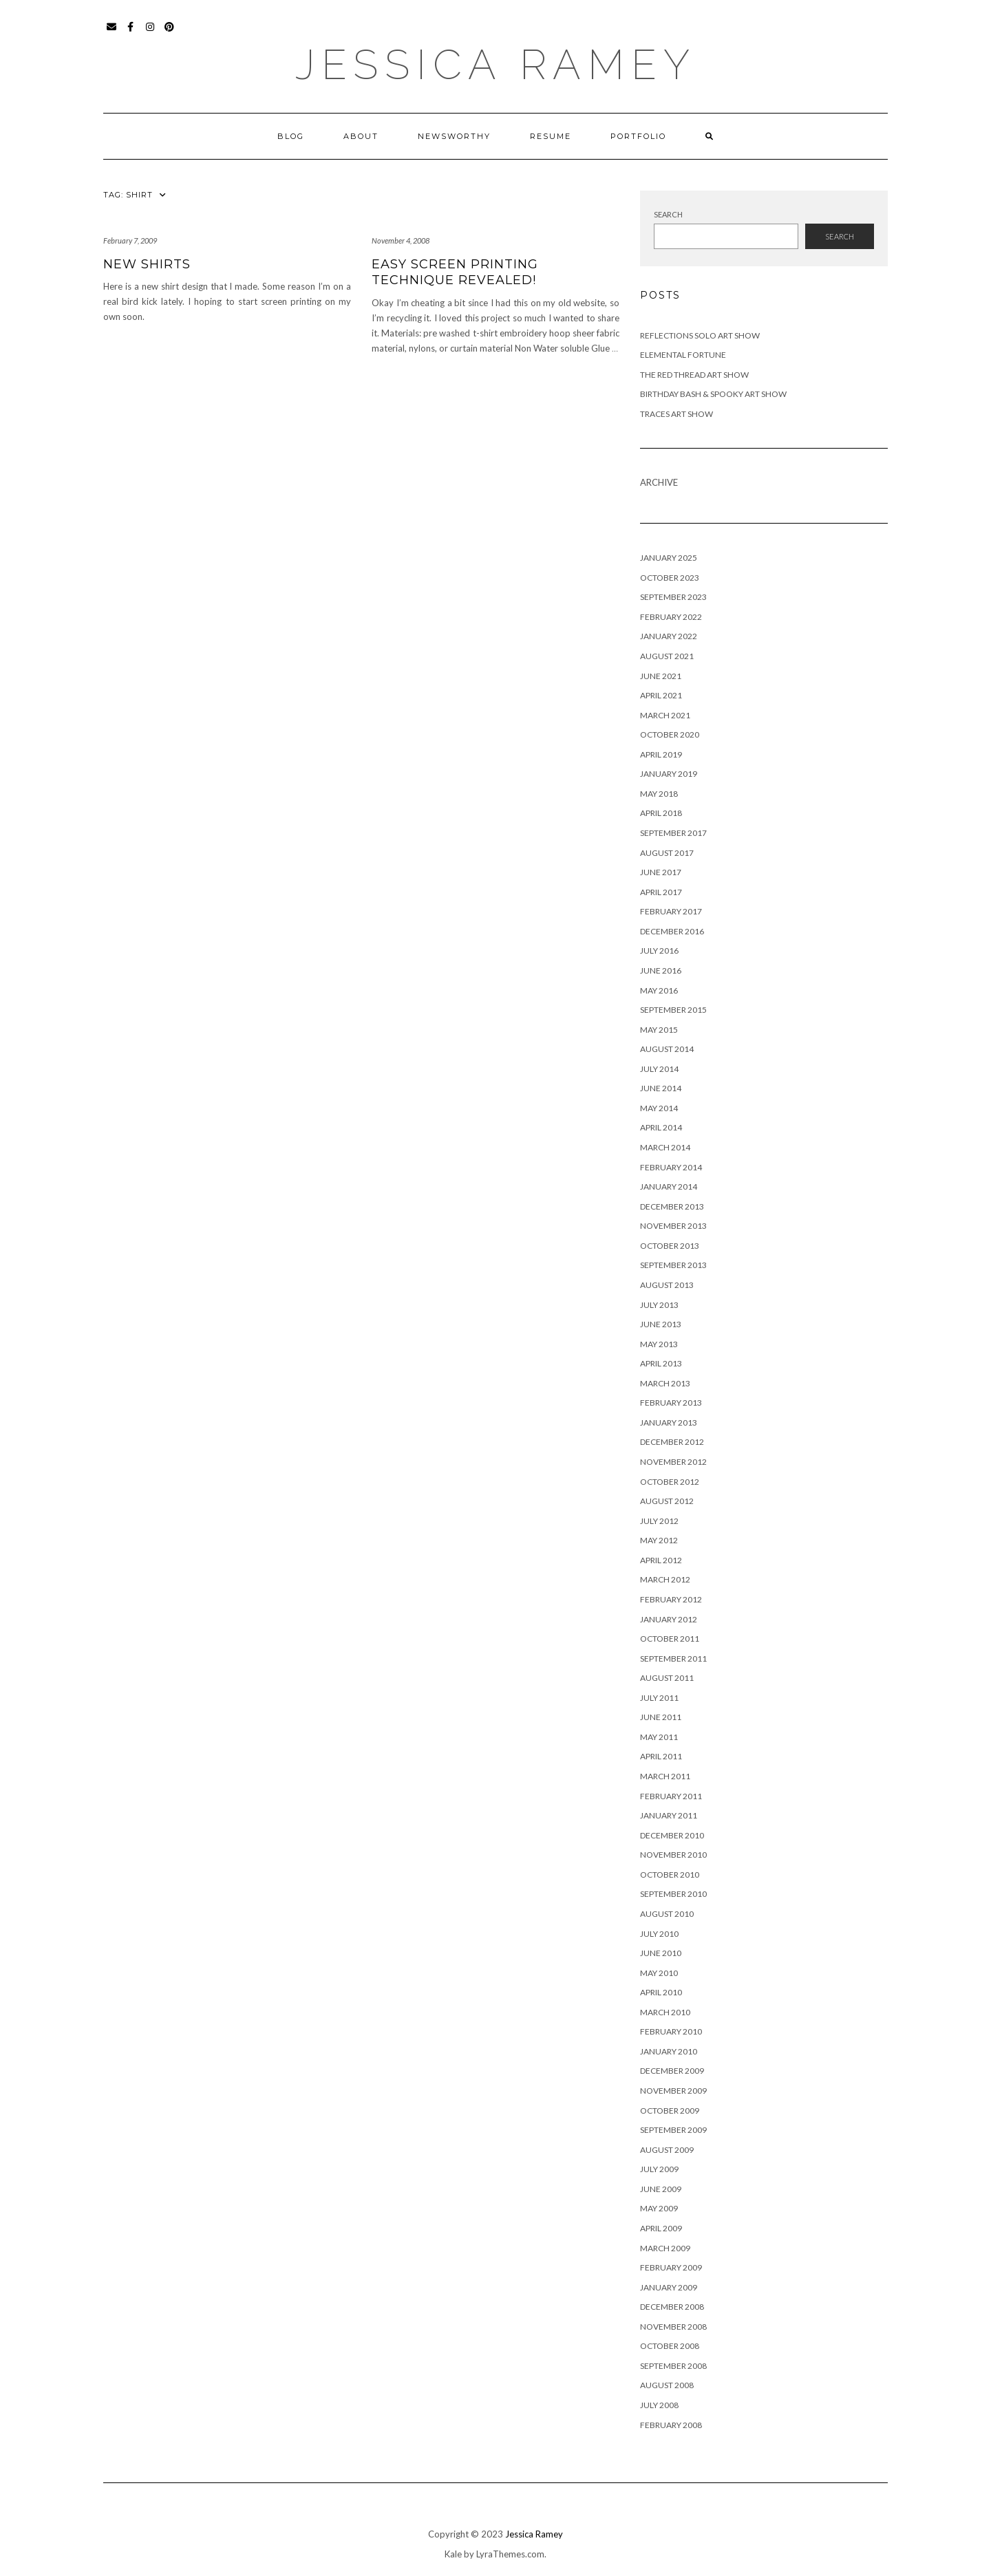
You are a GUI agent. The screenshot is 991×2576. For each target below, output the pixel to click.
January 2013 (668, 1422)
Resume (550, 136)
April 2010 (661, 1992)
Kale (453, 2553)
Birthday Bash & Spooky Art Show (713, 394)
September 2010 (673, 1894)
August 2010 (667, 1914)
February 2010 (671, 2031)
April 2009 (661, 2228)
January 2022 (668, 636)
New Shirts (147, 264)
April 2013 (661, 1363)
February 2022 (671, 617)
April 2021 (661, 695)
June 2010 (660, 1953)
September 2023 (673, 597)
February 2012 (671, 1599)
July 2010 (659, 1934)
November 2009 (673, 2090)
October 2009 (669, 2110)
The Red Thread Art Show (694, 374)
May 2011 (659, 1737)
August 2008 (667, 2385)
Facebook (131, 33)
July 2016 (659, 950)
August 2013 (667, 1285)
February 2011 (671, 1796)
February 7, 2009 (130, 240)
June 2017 (660, 872)
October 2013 (669, 1246)
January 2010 (668, 2051)
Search (668, 214)
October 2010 (669, 1874)
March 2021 (665, 715)
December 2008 (672, 2306)
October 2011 (669, 1638)
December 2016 (672, 931)
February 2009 (671, 2267)
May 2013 (659, 1344)
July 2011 (659, 1698)
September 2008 (673, 2366)
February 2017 (671, 911)
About (361, 136)
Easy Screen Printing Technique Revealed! (455, 272)
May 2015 (659, 1029)
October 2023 (669, 577)
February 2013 (671, 1402)
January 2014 (668, 1186)
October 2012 (669, 1482)
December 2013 (672, 1206)
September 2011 (673, 1658)
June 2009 (660, 2189)
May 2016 (659, 990)
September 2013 (673, 1265)
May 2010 (659, 1973)
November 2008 (673, 2326)
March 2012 (665, 1579)
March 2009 (665, 2248)
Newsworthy (454, 136)
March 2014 (665, 1147)
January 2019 (668, 774)
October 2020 (669, 734)
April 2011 (661, 1756)
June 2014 (660, 1088)
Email (111, 33)
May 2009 (659, 2208)
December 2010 (672, 1835)
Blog (290, 136)
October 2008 (669, 2346)
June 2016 (660, 970)
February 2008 (671, 2425)
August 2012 (667, 1501)
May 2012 (659, 1540)
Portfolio (638, 136)
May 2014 (659, 1108)
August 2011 (667, 1678)
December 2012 (672, 1442)
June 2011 (660, 1717)
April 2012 (661, 1560)
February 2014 (671, 1167)
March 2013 (665, 1383)
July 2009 (659, 2169)
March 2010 (665, 2012)
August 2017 (667, 853)
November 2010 (673, 1854)
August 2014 (667, 1049)
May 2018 (659, 793)
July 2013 (659, 1305)
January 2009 (668, 2287)
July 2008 (659, 2405)
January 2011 (668, 1815)
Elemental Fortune (683, 355)
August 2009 (667, 2150)
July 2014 (659, 1069)
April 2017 (661, 892)
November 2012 (673, 1462)
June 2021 (660, 676)
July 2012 (659, 1521)
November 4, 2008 (400, 240)
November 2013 (673, 1226)
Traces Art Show (676, 414)
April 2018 (661, 813)
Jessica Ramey (495, 65)
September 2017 (673, 833)
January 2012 (668, 1619)
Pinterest (169, 33)
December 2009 (672, 2070)
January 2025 (668, 557)
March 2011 (665, 1776)
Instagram (150, 33)
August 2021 (667, 656)
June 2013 (660, 1324)
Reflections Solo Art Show (700, 335)
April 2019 (661, 754)
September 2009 (673, 2130)
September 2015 (673, 1010)
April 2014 (661, 1127)
